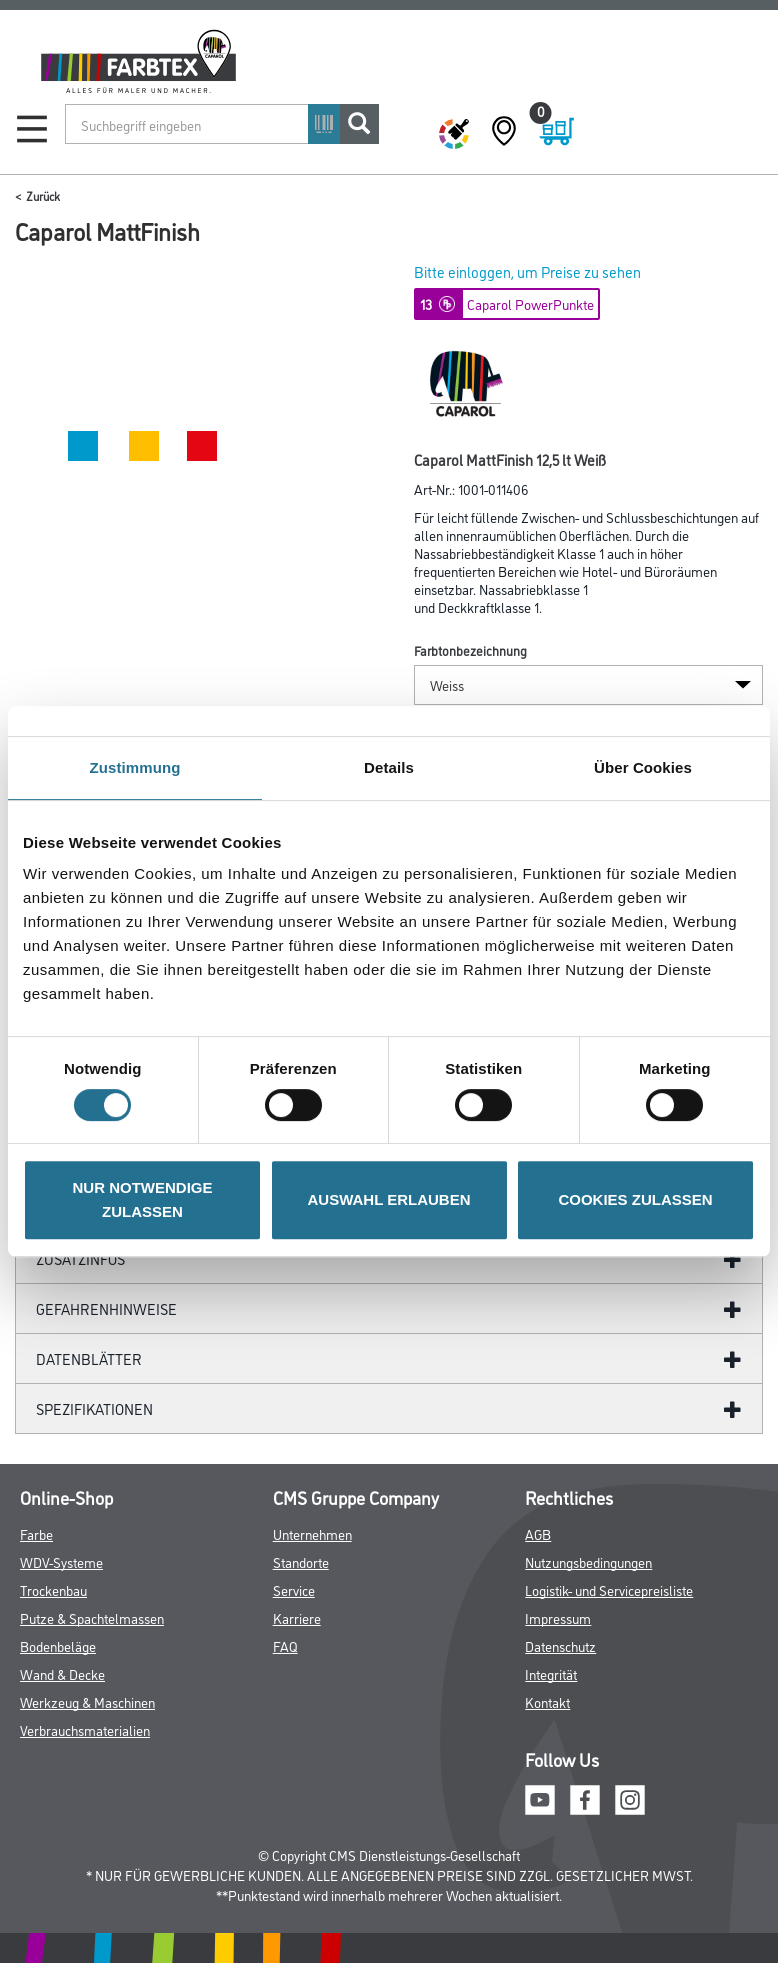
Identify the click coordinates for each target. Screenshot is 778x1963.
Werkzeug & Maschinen (87, 1701)
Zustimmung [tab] (135, 767)
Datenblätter (89, 1358)
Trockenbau (53, 1589)
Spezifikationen (94, 1408)
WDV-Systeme (61, 1561)
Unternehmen (312, 1533)
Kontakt (547, 1701)
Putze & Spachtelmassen (92, 1617)
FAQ (285, 1645)
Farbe (36, 1533)
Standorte (301, 1561)
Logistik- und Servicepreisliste (609, 1589)
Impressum (558, 1617)
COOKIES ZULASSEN (635, 1199)
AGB (538, 1533)
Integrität (551, 1673)
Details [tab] (389, 767)
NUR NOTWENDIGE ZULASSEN (143, 1199)
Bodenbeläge (58, 1645)
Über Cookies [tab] (643, 767)
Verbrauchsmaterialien (85, 1729)
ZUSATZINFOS (80, 1258)
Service (294, 1589)
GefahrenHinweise (106, 1308)
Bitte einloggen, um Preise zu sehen (527, 271)
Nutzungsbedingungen (588, 1561)
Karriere (297, 1617)
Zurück (43, 195)
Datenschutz (560, 1645)
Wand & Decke (62, 1673)
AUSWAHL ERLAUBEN (388, 1199)
